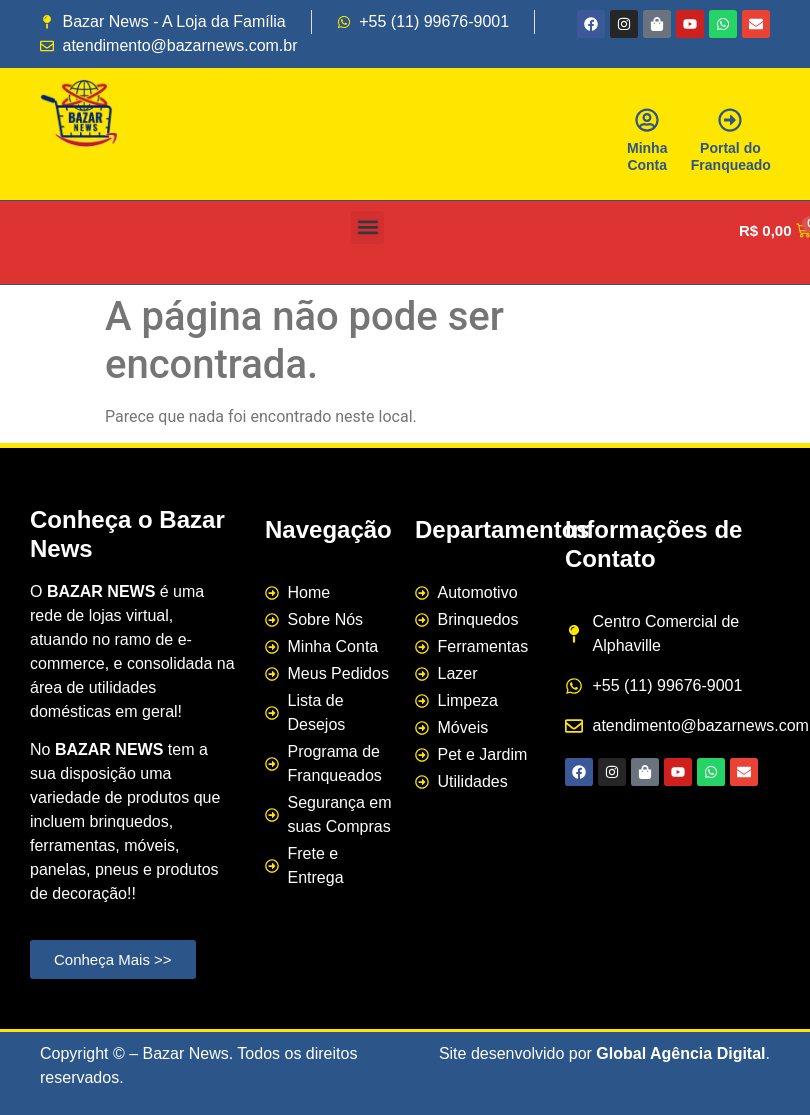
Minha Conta (647, 156)
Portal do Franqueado (731, 156)
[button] (367, 227)
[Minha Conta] (647, 120)
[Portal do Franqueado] (730, 120)
